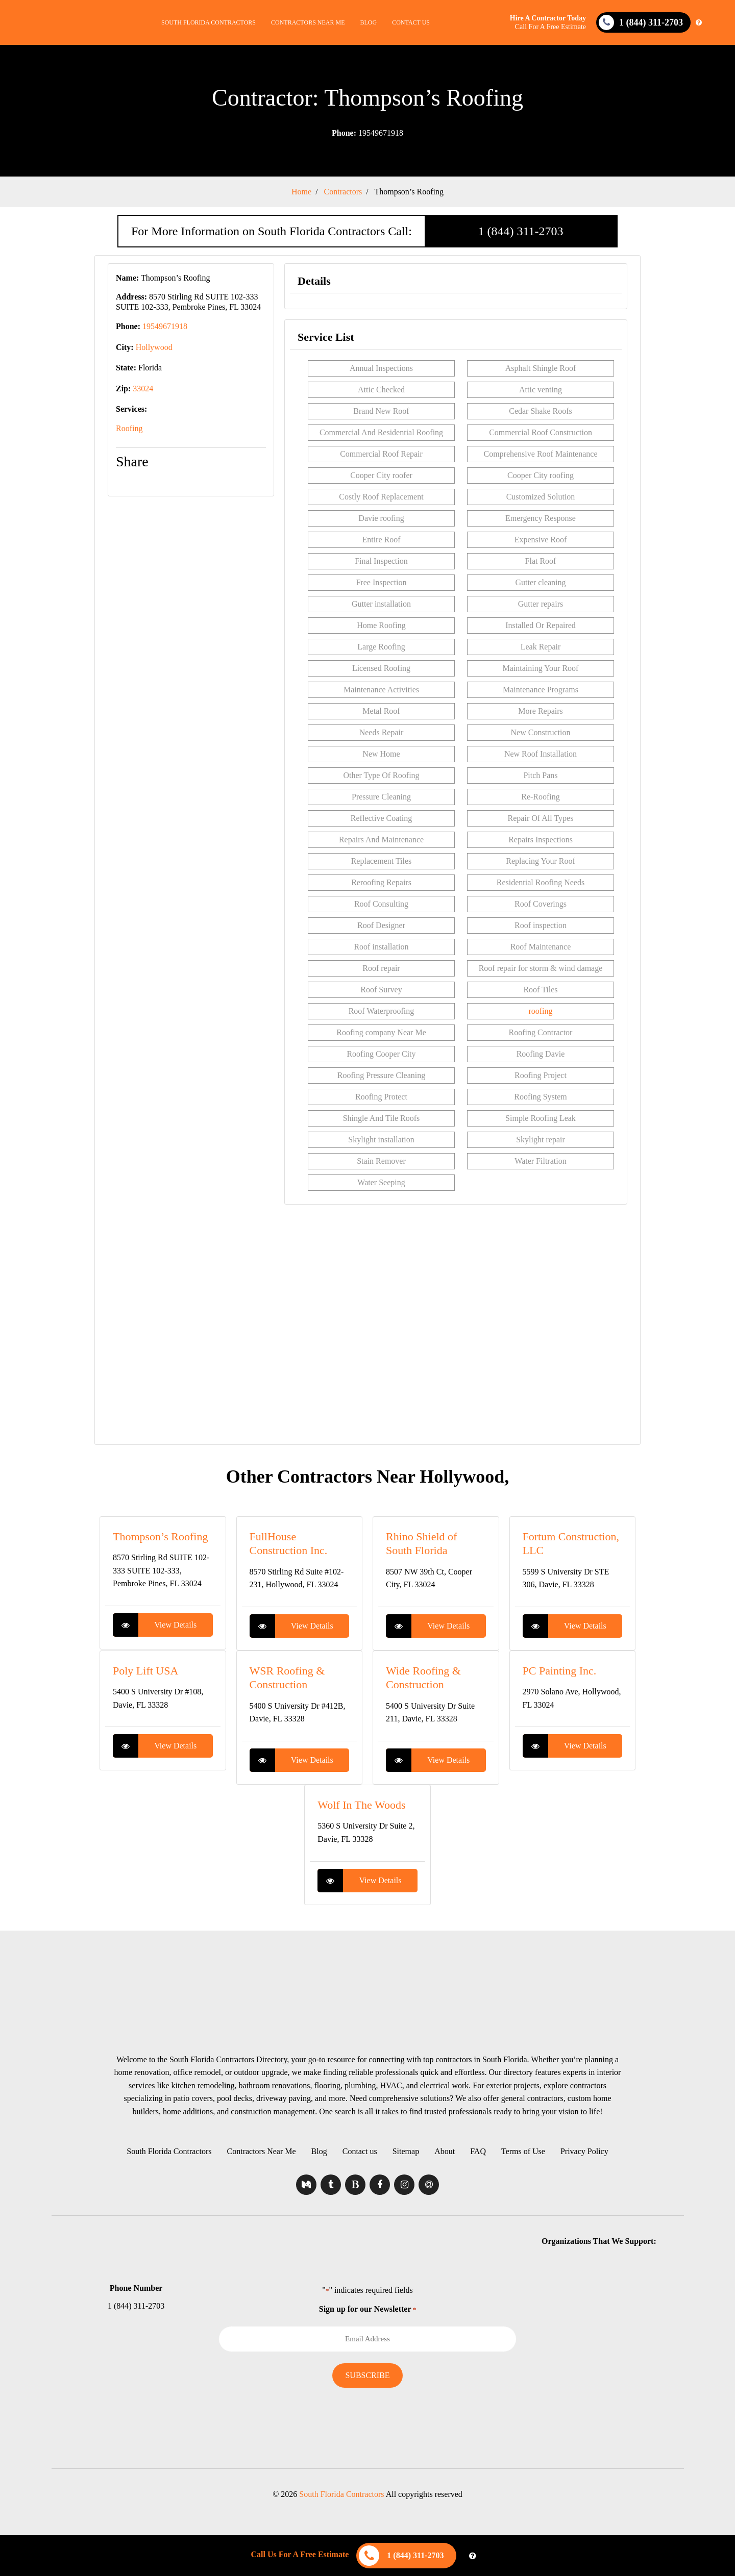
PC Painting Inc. (560, 1670)
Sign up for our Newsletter (367, 2309)
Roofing (129, 428)
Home (301, 191)
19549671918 (367, 133)
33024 (143, 388)
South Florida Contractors (208, 22)
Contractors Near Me (308, 22)
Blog (368, 22)
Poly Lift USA (145, 1670)
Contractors (343, 191)
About (444, 2151)
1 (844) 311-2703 (520, 231)
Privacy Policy (584, 2151)
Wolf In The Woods (361, 1804)
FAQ (478, 2151)
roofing (540, 1011)
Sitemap (406, 2151)
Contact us (411, 22)
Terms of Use (523, 2151)
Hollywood (154, 347)
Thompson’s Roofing (409, 191)
